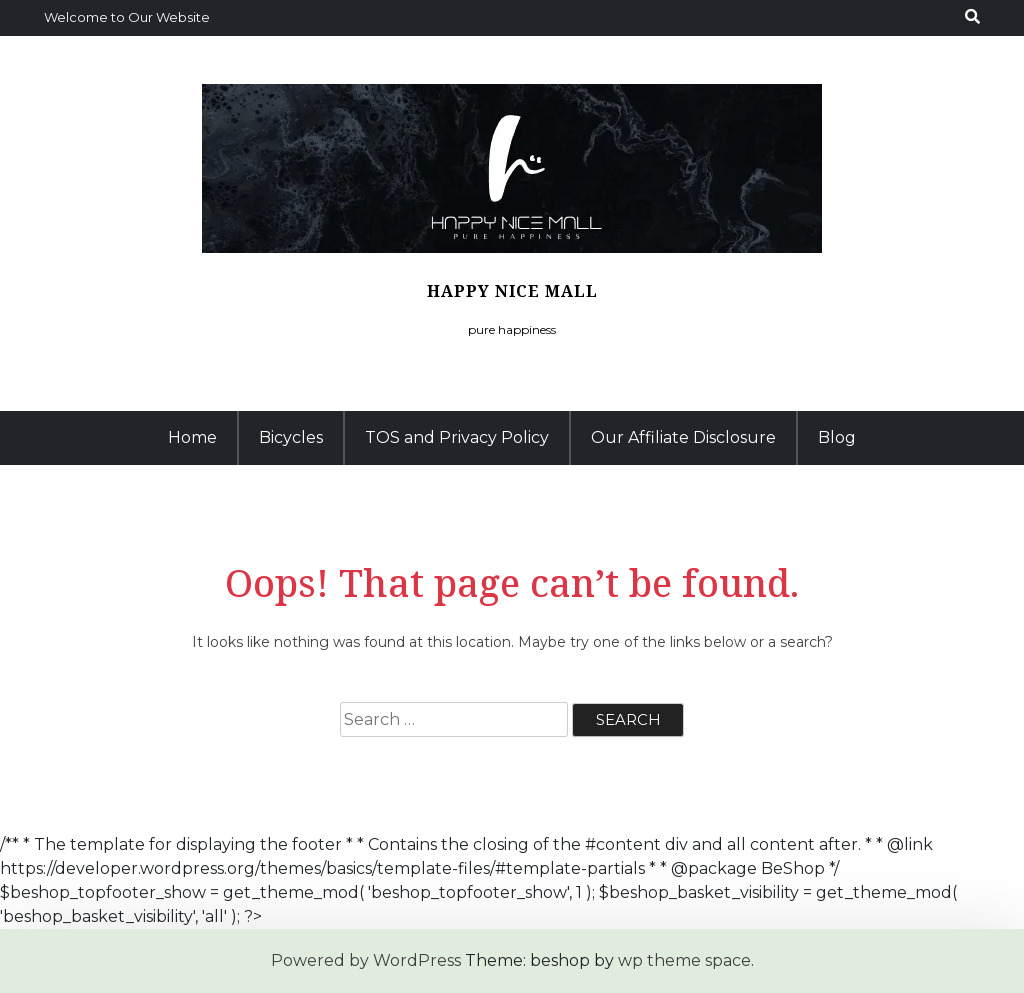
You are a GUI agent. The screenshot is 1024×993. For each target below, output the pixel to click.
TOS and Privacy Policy (457, 437)
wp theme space (684, 960)
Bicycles (291, 437)
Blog (837, 437)
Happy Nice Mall (512, 291)
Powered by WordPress (366, 960)
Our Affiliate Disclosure (683, 437)
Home (192, 437)
